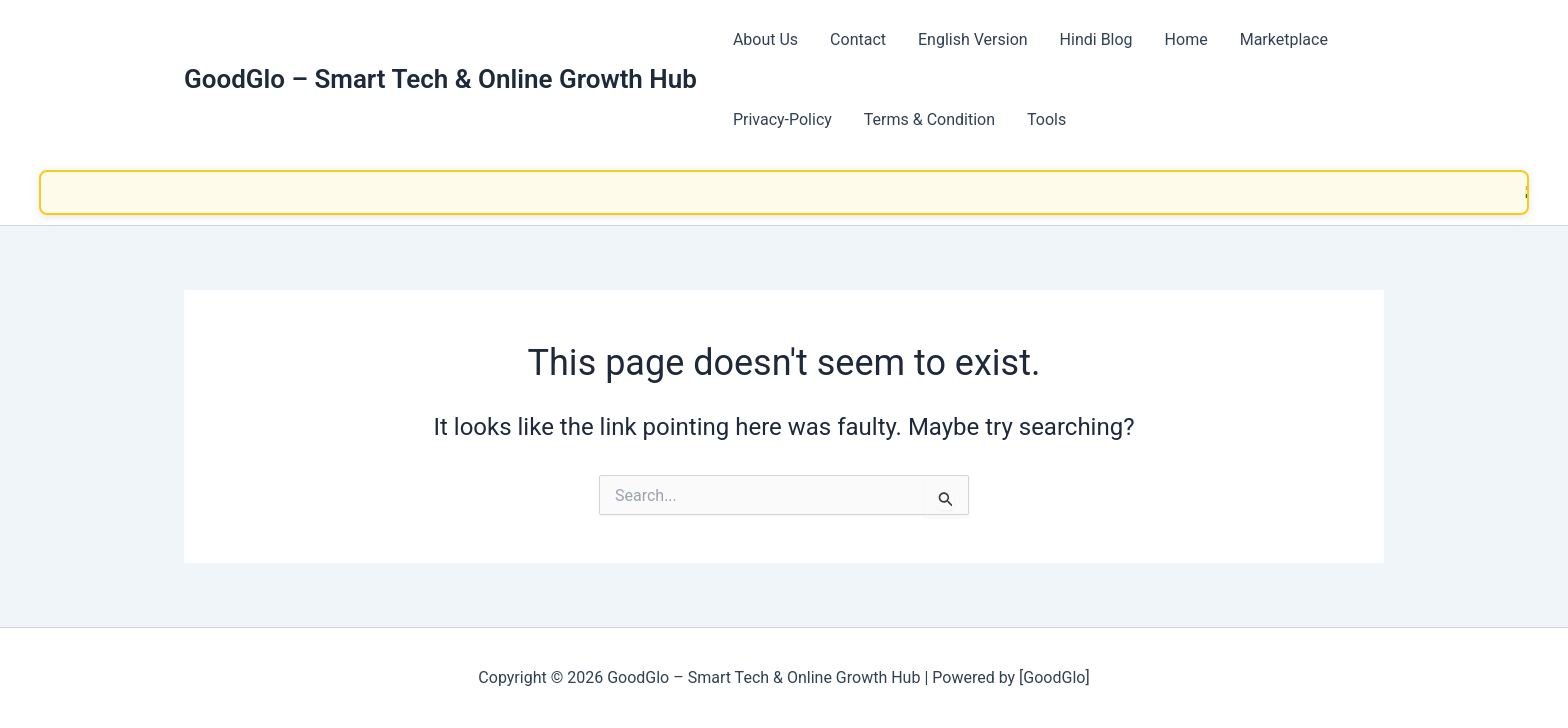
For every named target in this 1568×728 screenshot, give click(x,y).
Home (1186, 39)
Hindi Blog (1096, 39)
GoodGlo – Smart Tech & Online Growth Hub (440, 79)
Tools (1046, 119)
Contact (858, 39)
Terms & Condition (929, 119)
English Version (973, 39)
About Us (765, 39)
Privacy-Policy (782, 119)
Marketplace (1284, 39)
